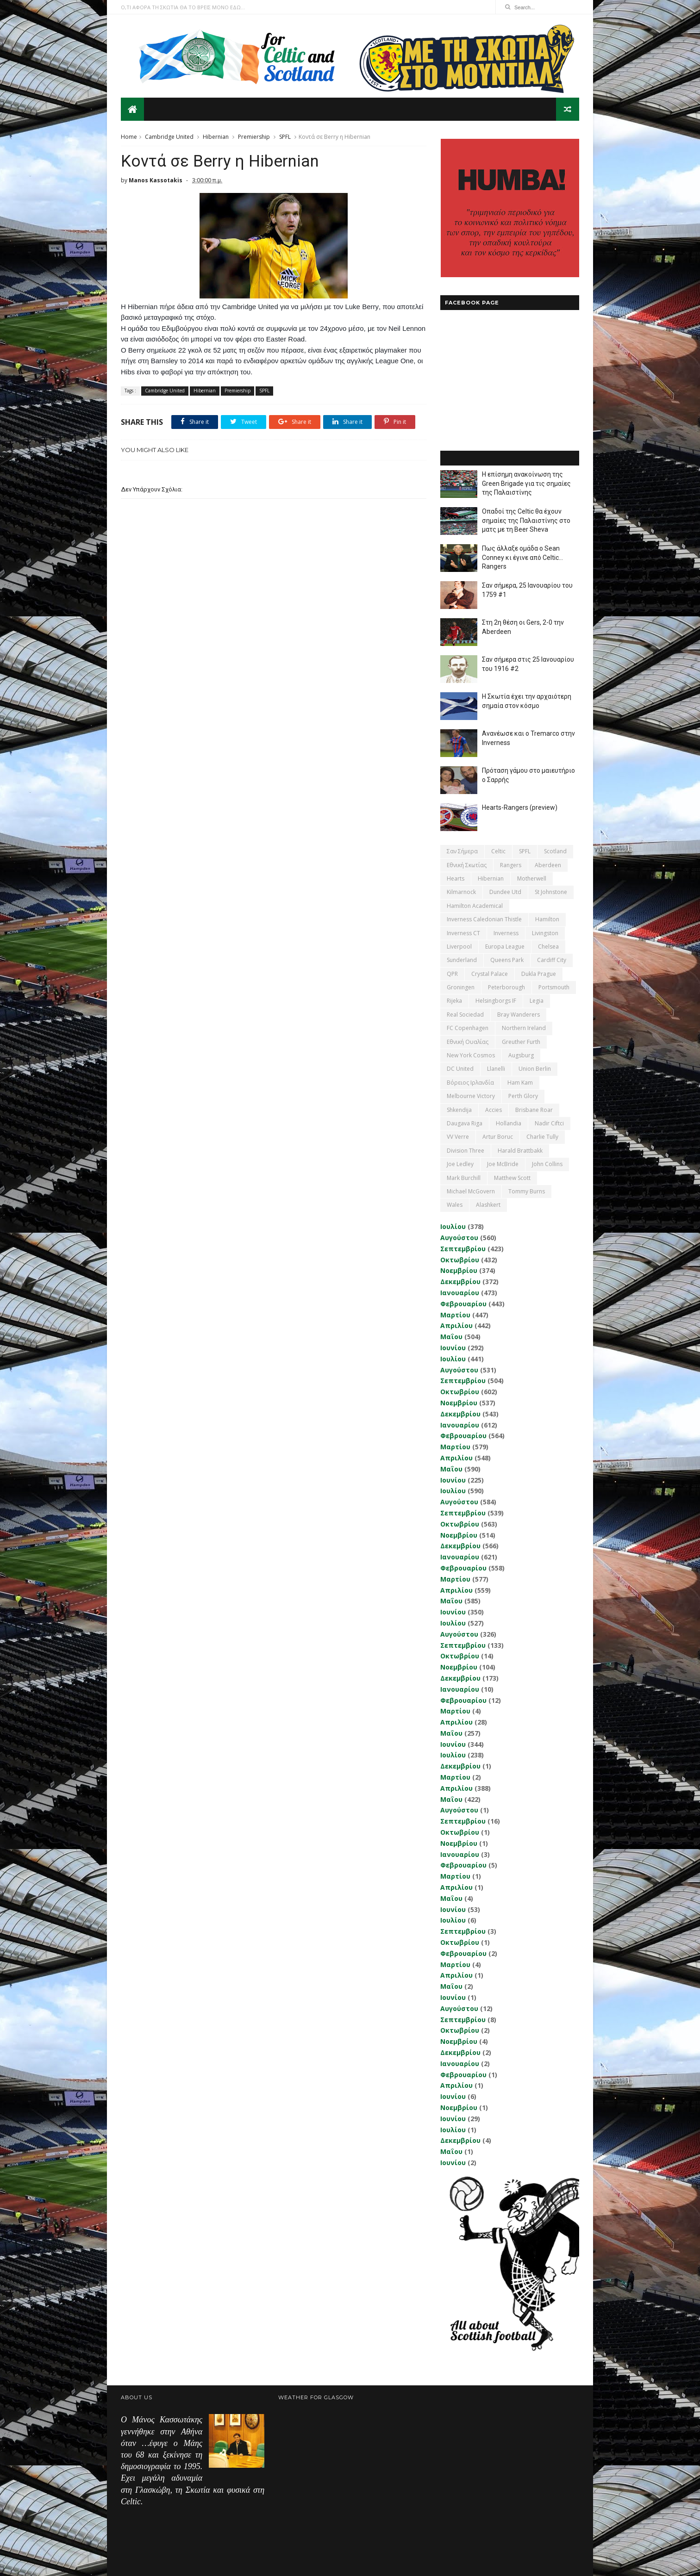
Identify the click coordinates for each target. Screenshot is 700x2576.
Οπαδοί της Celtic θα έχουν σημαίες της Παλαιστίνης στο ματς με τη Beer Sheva (526, 520)
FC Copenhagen (467, 1028)
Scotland (555, 851)
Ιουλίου (453, 1226)
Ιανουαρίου (459, 1292)
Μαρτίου (455, 1314)
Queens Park (507, 960)
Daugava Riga (464, 1123)
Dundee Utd (505, 892)
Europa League (505, 946)
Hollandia (508, 1123)
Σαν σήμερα (462, 851)
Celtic (498, 851)
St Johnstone (551, 892)
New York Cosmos (471, 1055)
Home (129, 137)
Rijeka (454, 1001)
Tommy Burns (526, 1191)
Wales (454, 1205)
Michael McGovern (471, 1191)
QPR (452, 974)
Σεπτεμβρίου (463, 1248)
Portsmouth (553, 987)
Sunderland (462, 960)
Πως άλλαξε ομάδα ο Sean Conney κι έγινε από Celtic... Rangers (522, 557)
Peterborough (506, 987)
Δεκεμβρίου (460, 1281)
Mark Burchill (464, 1178)
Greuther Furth (521, 1042)
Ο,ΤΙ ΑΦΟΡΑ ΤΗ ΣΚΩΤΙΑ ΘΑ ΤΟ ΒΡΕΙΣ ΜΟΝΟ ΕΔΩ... (183, 7)
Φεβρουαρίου (463, 1303)
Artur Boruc (497, 1137)
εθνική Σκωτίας (467, 865)
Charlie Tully (542, 1137)
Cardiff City (551, 960)
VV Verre (458, 1137)
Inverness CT (463, 933)
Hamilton (547, 919)
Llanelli (496, 1069)
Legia (537, 1001)
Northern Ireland (524, 1028)
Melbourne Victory (471, 1096)
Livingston (545, 933)
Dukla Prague (538, 974)
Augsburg (521, 1055)
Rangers (510, 865)
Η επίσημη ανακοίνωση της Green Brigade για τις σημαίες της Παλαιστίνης (526, 483)
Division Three (465, 1151)
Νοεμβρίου (458, 1270)
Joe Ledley (460, 1164)
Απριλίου (456, 1325)
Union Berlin (535, 1069)
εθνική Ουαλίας (467, 1042)
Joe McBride (503, 1164)
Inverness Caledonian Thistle (484, 919)
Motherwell (531, 878)
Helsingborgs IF (495, 1001)
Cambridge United (169, 137)
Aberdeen (548, 865)
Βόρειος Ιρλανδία (470, 1082)
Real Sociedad (465, 1014)
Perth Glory (523, 1096)
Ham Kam (520, 1082)
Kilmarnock (461, 892)
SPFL (285, 137)
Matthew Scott (512, 1178)
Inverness (506, 933)
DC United (460, 1069)
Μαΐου (451, 1336)
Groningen (461, 987)
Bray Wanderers (518, 1014)
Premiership (254, 137)
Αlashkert (488, 1205)
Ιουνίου (453, 1347)
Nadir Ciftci (549, 1123)
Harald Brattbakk (520, 1151)
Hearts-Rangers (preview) (519, 807)
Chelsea (548, 946)
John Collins (547, 1164)
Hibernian (216, 137)
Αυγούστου (459, 1237)
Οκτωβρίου (459, 1259)
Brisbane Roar (534, 1110)
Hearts (455, 878)
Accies (493, 1110)
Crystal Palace (489, 974)
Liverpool (459, 946)
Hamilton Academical (475, 906)
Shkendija (459, 1110)
